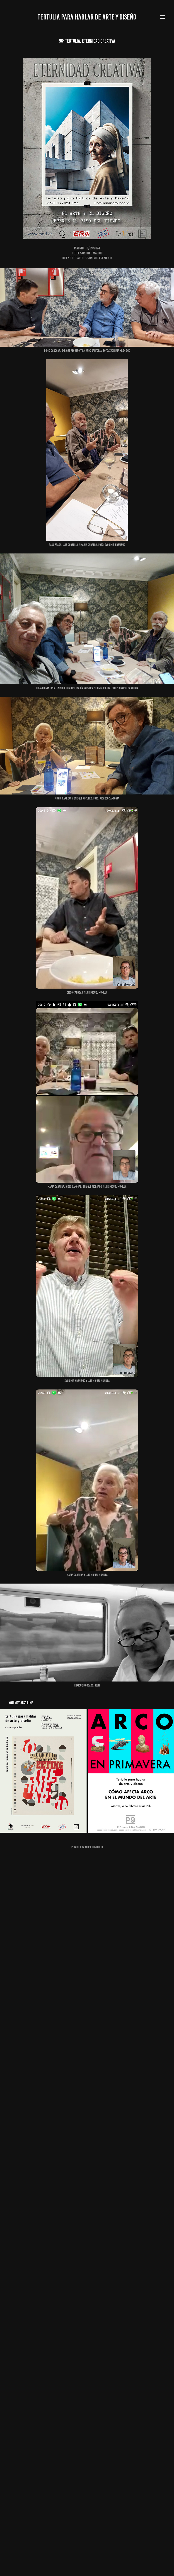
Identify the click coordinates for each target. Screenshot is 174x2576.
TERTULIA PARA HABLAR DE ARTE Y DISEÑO (87, 17)
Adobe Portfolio (94, 1847)
